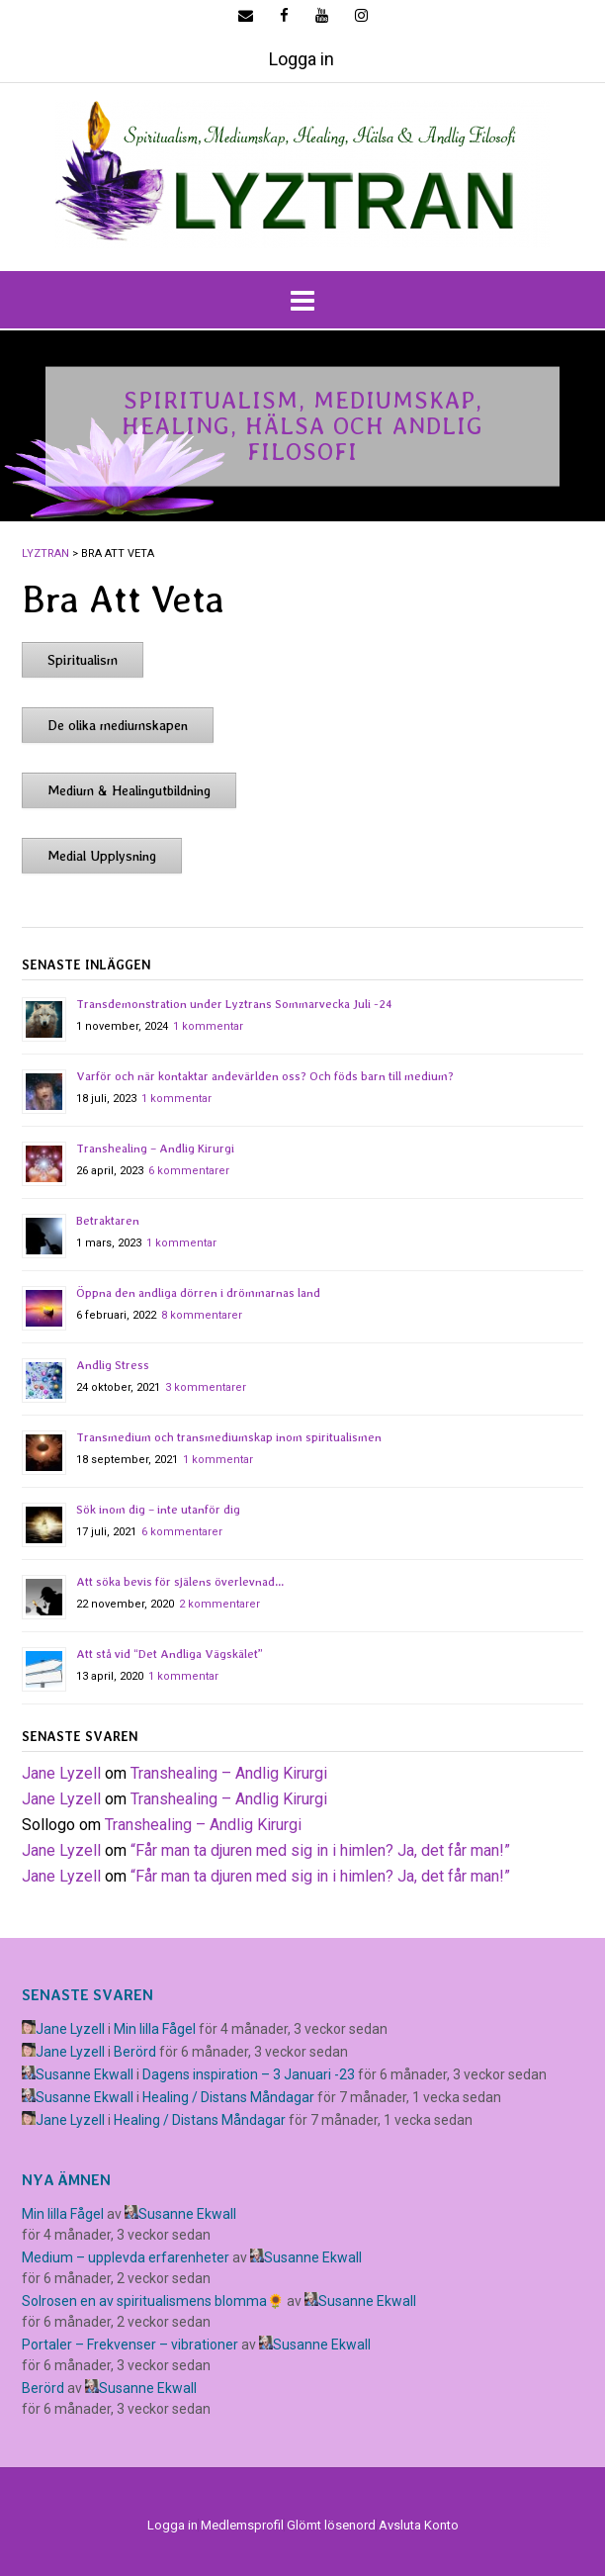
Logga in (301, 58)
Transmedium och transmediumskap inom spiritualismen (229, 1437)
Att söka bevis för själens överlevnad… (180, 1582)
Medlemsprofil (242, 2525)
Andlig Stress (112, 1365)
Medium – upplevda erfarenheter (125, 2257)
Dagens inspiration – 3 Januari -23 (248, 2074)
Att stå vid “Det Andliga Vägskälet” (169, 1654)
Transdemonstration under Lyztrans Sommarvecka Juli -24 (234, 1004)
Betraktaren (107, 1221)
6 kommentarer (188, 1170)
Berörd (135, 2052)
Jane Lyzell (61, 1773)
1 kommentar (208, 1026)
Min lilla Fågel (155, 2029)
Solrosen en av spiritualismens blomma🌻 (153, 2301)
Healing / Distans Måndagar (228, 2097)
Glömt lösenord (331, 2525)
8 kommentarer (201, 1315)
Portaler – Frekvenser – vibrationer (130, 2344)
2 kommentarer (219, 1604)
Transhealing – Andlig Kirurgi (155, 1148)
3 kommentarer (205, 1387)
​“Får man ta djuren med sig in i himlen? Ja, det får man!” (320, 1850)
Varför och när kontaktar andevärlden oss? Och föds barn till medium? (265, 1076)
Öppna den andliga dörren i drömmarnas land (198, 1293)
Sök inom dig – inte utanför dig (158, 1510)
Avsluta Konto (419, 2525)
